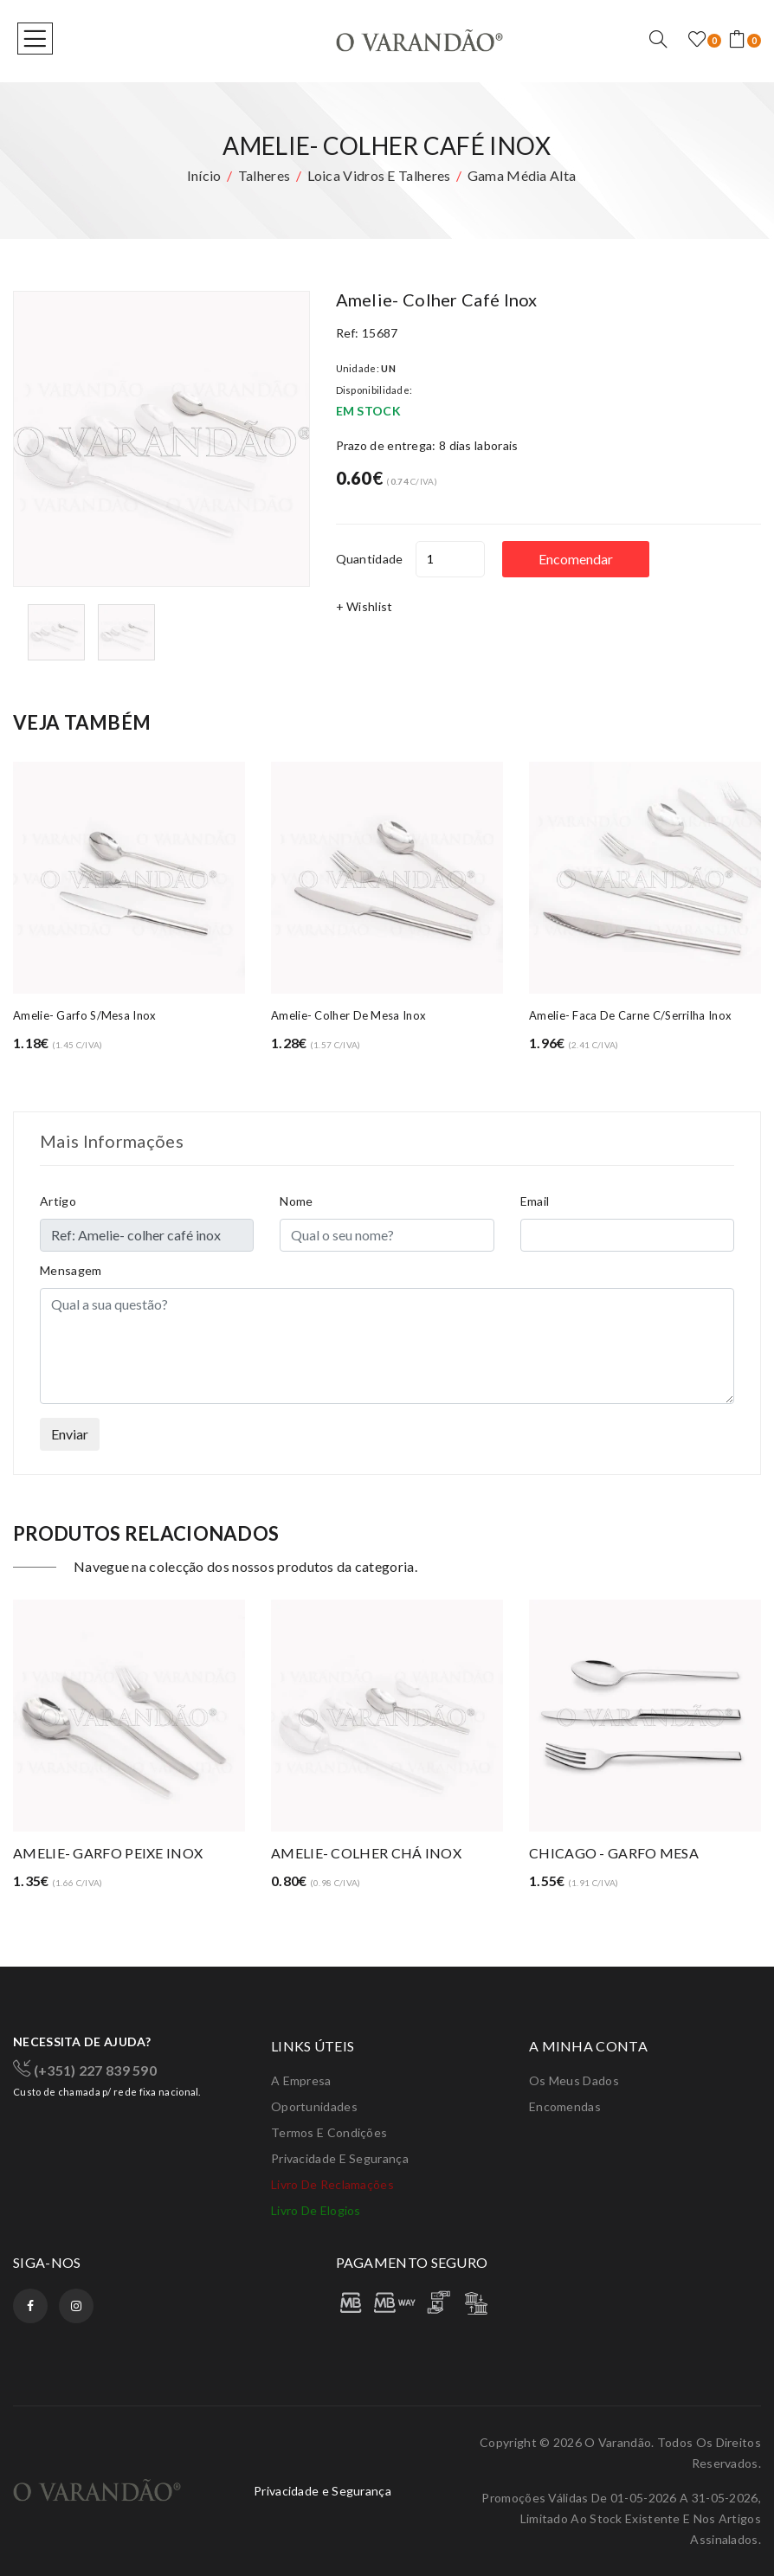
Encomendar (576, 559)
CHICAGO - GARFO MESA (614, 1853)
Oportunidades (314, 2106)
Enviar (69, 1434)
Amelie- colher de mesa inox (348, 1015)
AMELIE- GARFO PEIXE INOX (108, 1853)
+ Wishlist (364, 606)
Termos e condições (329, 2132)
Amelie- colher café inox (437, 299)
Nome (296, 1201)
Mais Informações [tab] (112, 1140)
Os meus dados (574, 2080)
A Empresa (301, 2080)
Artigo (58, 1201)
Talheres (264, 175)
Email (535, 1201)
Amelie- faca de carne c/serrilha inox (630, 1015)
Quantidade (369, 558)
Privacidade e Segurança (340, 2158)
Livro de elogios (316, 2210)
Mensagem (70, 1270)
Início (204, 175)
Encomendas (565, 2106)
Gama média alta (522, 175)
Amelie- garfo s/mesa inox (85, 1015)
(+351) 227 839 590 (85, 2068)
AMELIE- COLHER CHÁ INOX (366, 1853)
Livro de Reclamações (332, 2184)
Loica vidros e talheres (379, 175)
